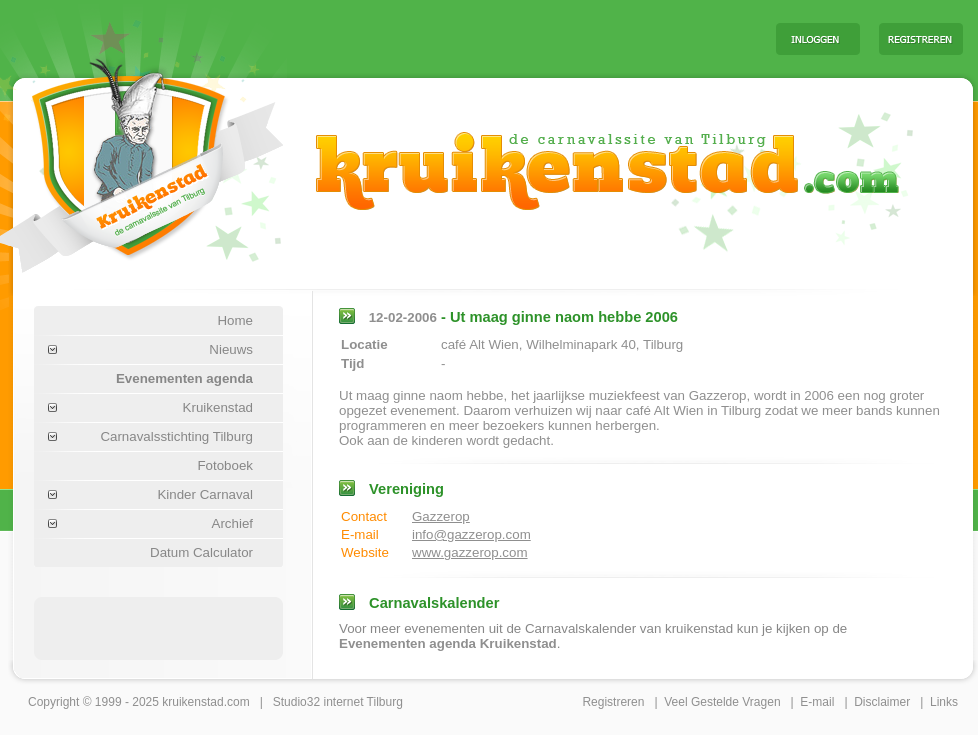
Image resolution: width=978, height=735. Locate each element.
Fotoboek (225, 465)
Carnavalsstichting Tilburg (176, 436)
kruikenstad (192, 702)
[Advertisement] (159, 627)
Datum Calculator (201, 552)
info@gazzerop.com (471, 534)
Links (944, 702)
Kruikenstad (218, 407)
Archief (232, 523)
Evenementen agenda (184, 378)
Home (235, 320)
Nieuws (231, 349)
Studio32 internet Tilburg (338, 702)
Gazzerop (441, 516)
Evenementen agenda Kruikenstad (448, 643)
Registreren (613, 702)
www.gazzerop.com (470, 552)
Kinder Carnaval (205, 494)
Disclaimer (882, 702)
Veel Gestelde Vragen (722, 702)
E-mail (817, 702)
